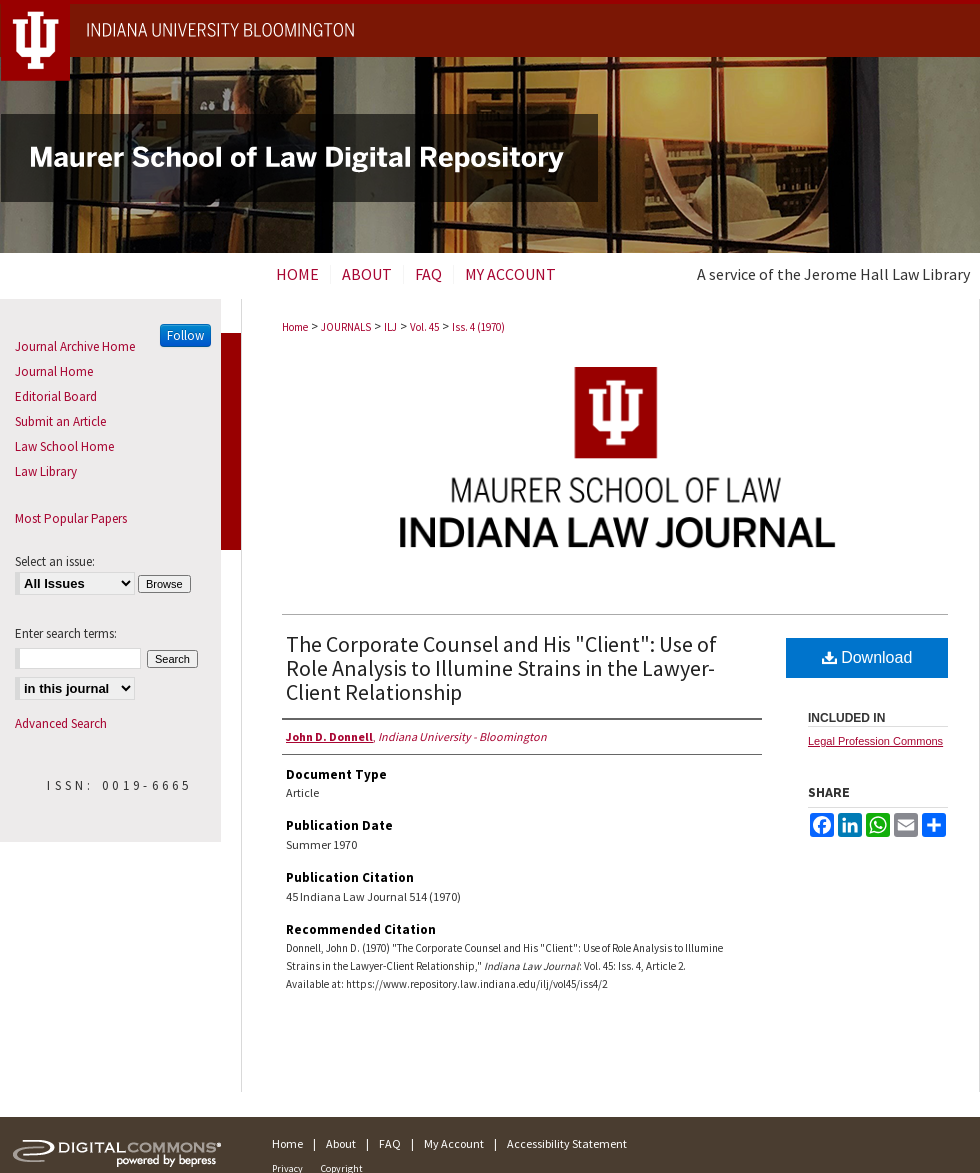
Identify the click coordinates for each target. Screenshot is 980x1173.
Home (295, 327)
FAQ (390, 1143)
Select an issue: (55, 561)
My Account (454, 1143)
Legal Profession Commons (875, 741)
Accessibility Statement (567, 1143)
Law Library (46, 471)
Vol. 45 (424, 327)
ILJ (390, 327)
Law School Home (64, 446)
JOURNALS (346, 327)
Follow (185, 335)
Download (867, 657)
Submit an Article (60, 421)
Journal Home (54, 371)
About (341, 1143)
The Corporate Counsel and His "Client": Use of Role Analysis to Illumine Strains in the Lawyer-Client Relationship (501, 668)
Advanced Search (61, 723)
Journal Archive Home (75, 346)
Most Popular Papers (71, 518)
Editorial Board (56, 396)
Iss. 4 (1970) (478, 327)
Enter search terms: (66, 633)
